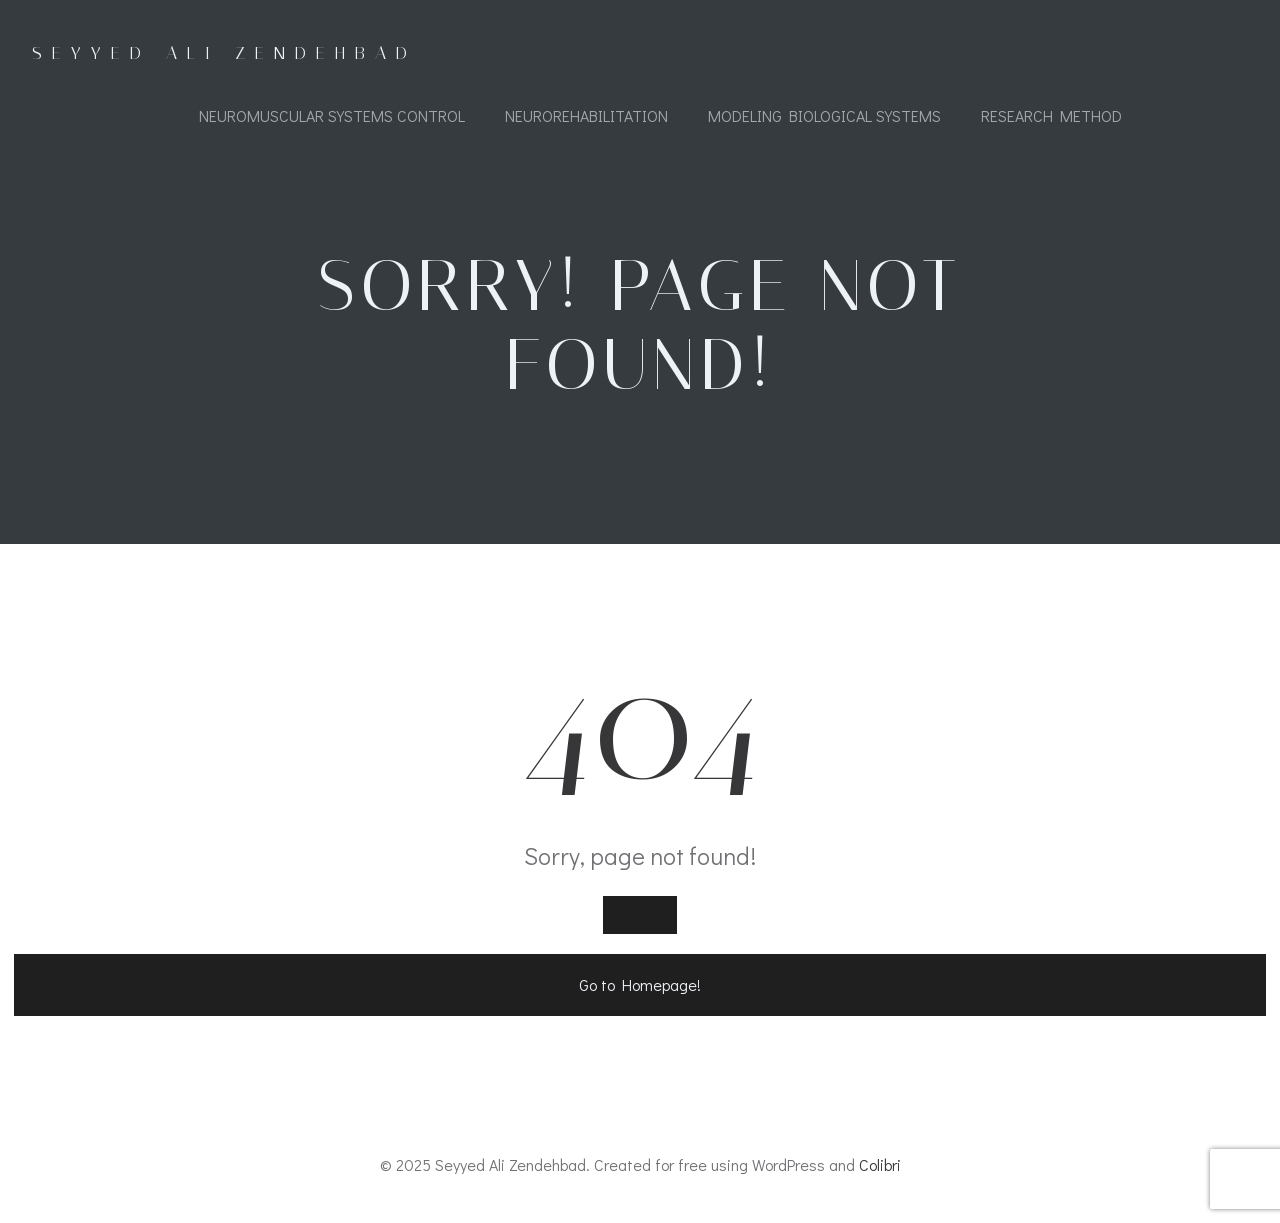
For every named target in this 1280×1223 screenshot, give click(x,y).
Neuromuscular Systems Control (332, 115)
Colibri (880, 1164)
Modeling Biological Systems (824, 115)
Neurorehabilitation (586, 115)
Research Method (1051, 115)
